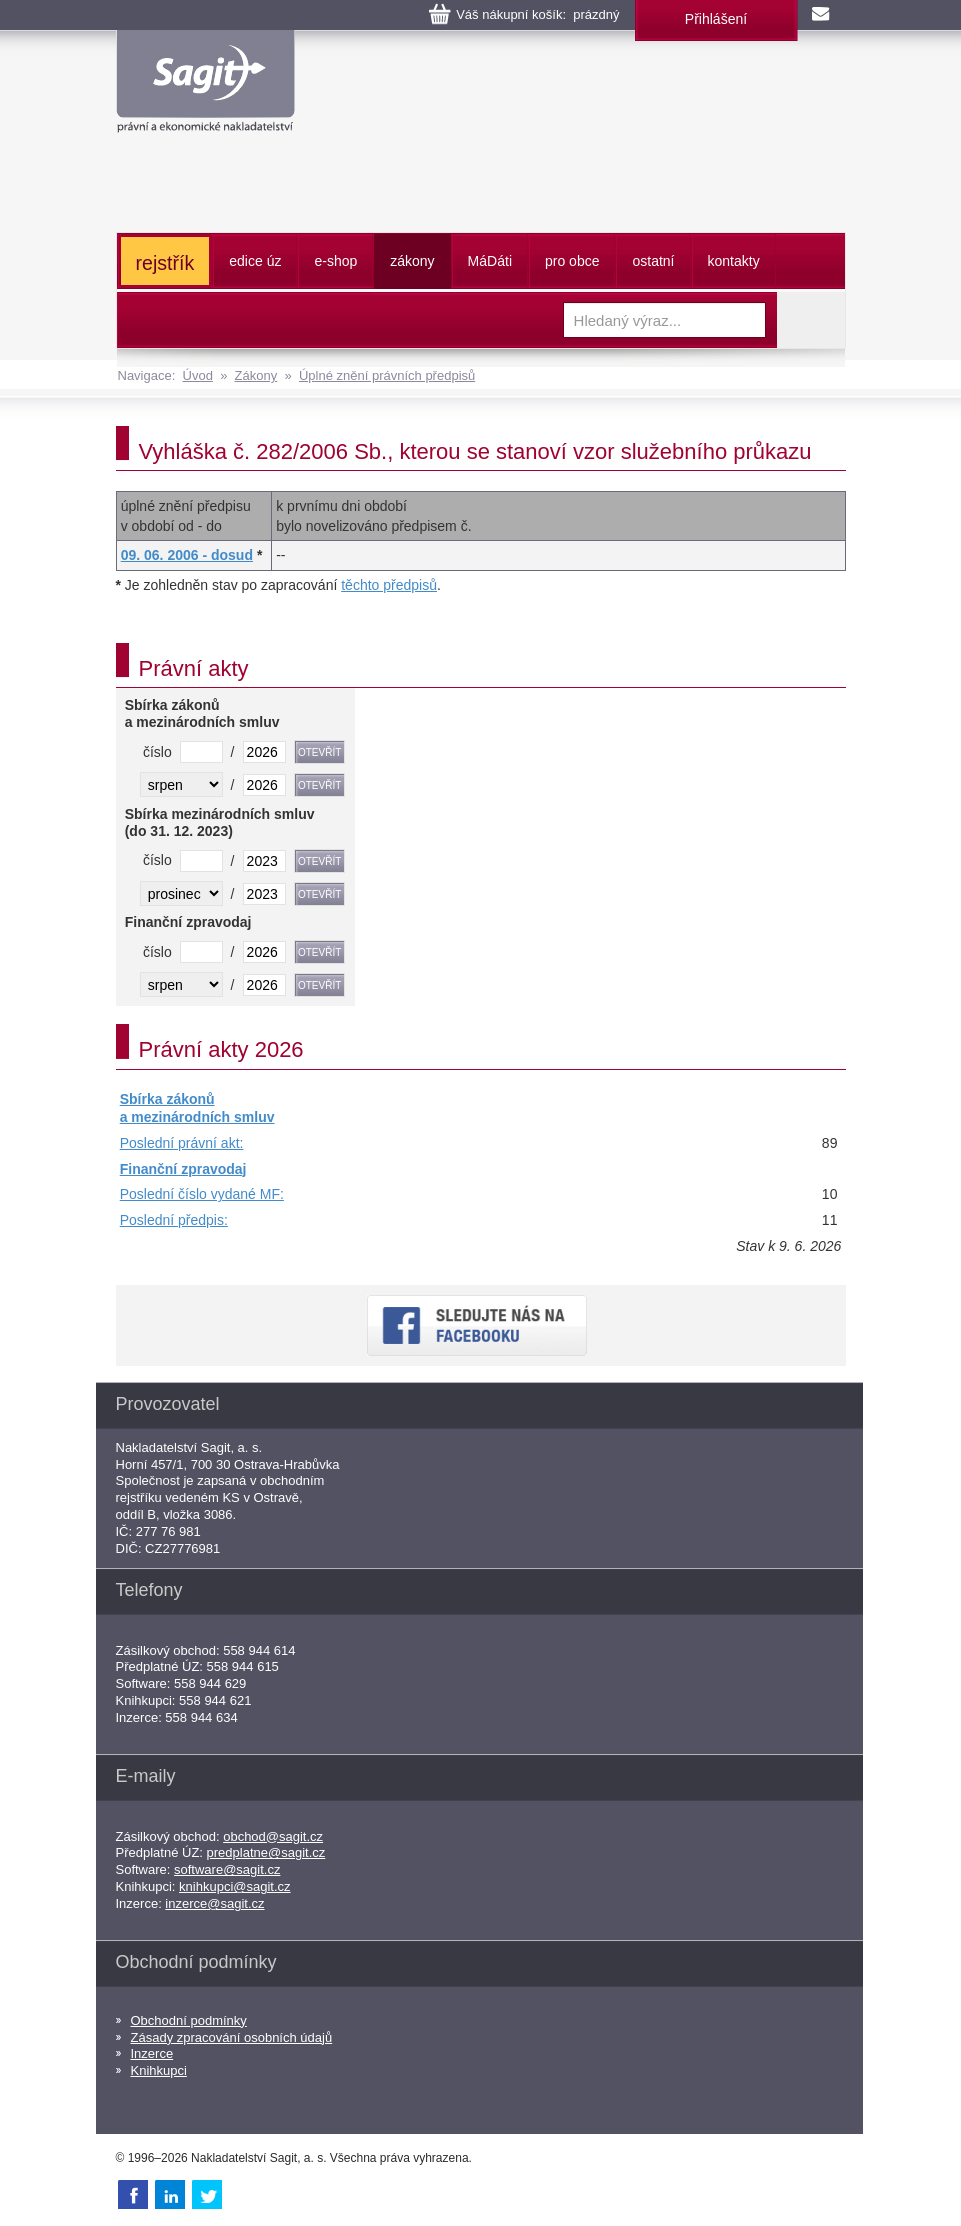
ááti (490, 261)
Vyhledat (811, 320)
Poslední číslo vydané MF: (202, 1194)
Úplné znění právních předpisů (387, 375)
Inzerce (152, 2053)
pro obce (572, 261)
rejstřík (165, 263)
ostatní (653, 261)
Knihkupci (159, 2070)
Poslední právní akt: (182, 1143)
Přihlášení (716, 19)
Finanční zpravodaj (183, 1169)
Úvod (198, 375)
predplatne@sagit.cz (266, 1852)
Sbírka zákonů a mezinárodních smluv (197, 1108)
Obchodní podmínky (189, 2020)
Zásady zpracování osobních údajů (232, 2037)
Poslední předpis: (174, 1220)
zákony (412, 261)
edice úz (255, 261)
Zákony (256, 375)
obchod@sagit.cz (273, 1836)
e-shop (335, 261)
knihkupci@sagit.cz (234, 1886)
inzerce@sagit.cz (214, 1903)
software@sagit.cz (227, 1869)
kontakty (734, 261)
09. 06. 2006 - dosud (187, 555)
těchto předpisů (389, 585)
